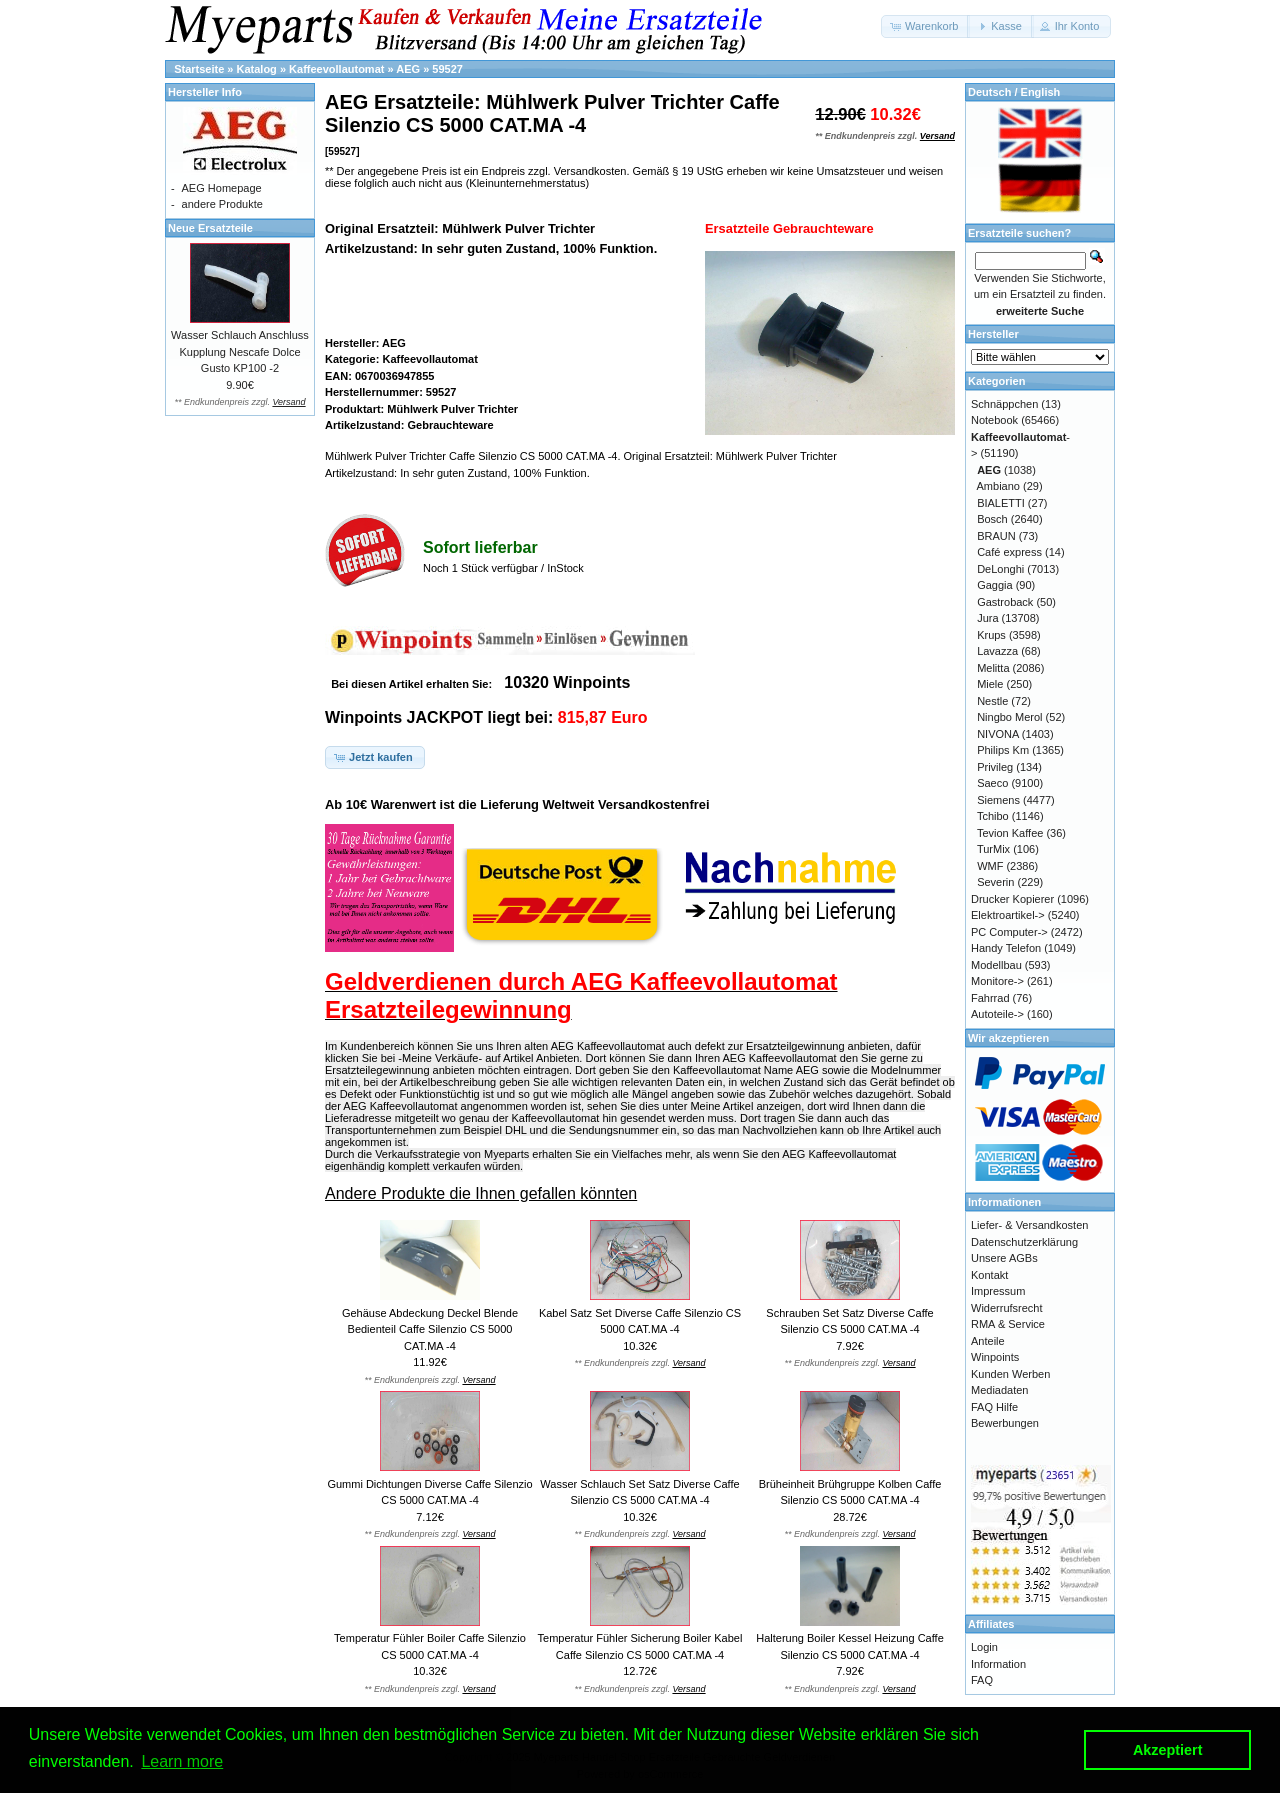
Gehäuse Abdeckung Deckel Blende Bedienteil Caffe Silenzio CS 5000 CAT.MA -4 (430, 1329)
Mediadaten (1000, 1390)
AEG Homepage (222, 188)
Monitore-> (997, 981)
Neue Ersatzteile (210, 228)
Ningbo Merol (1009, 717)
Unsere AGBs (1004, 1258)
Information (998, 1664)
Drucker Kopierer (1012, 899)
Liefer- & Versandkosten (1029, 1225)
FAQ (982, 1680)
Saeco (992, 783)
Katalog (257, 69)
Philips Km (1003, 750)
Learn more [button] (182, 1761)
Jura (987, 618)
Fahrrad (990, 998)
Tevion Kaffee (1010, 833)
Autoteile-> (997, 1014)
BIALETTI (1001, 503)
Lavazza (997, 651)
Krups (991, 635)
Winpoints (995, 1357)
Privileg (995, 767)
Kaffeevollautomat (336, 69)
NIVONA (998, 734)
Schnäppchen (1004, 404)
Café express (1009, 552)
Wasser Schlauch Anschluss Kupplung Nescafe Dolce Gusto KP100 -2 (240, 351)
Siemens (998, 800)
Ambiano (998, 486)
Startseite (199, 69)
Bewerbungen (1005, 1423)
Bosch (992, 519)
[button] (925, 26)
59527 (447, 69)
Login (984, 1647)
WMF (990, 866)
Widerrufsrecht (1007, 1308)
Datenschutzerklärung (1024, 1242)
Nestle (992, 701)
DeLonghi (1000, 569)
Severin (995, 882)
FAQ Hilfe (994, 1407)
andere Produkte (222, 204)
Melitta (993, 668)
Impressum (998, 1291)
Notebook (994, 420)
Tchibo (993, 816)
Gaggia (994, 585)
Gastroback (1005, 602)
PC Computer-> (1009, 932)
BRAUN (996, 536)
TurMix (993, 849)
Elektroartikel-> (1008, 915)
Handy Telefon (1006, 948)
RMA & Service (1008, 1324)
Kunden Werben (1010, 1374)
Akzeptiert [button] (1168, 1750)
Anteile (988, 1341)
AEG (408, 69)
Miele (990, 684)
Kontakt (989, 1275)
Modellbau (996, 965)
